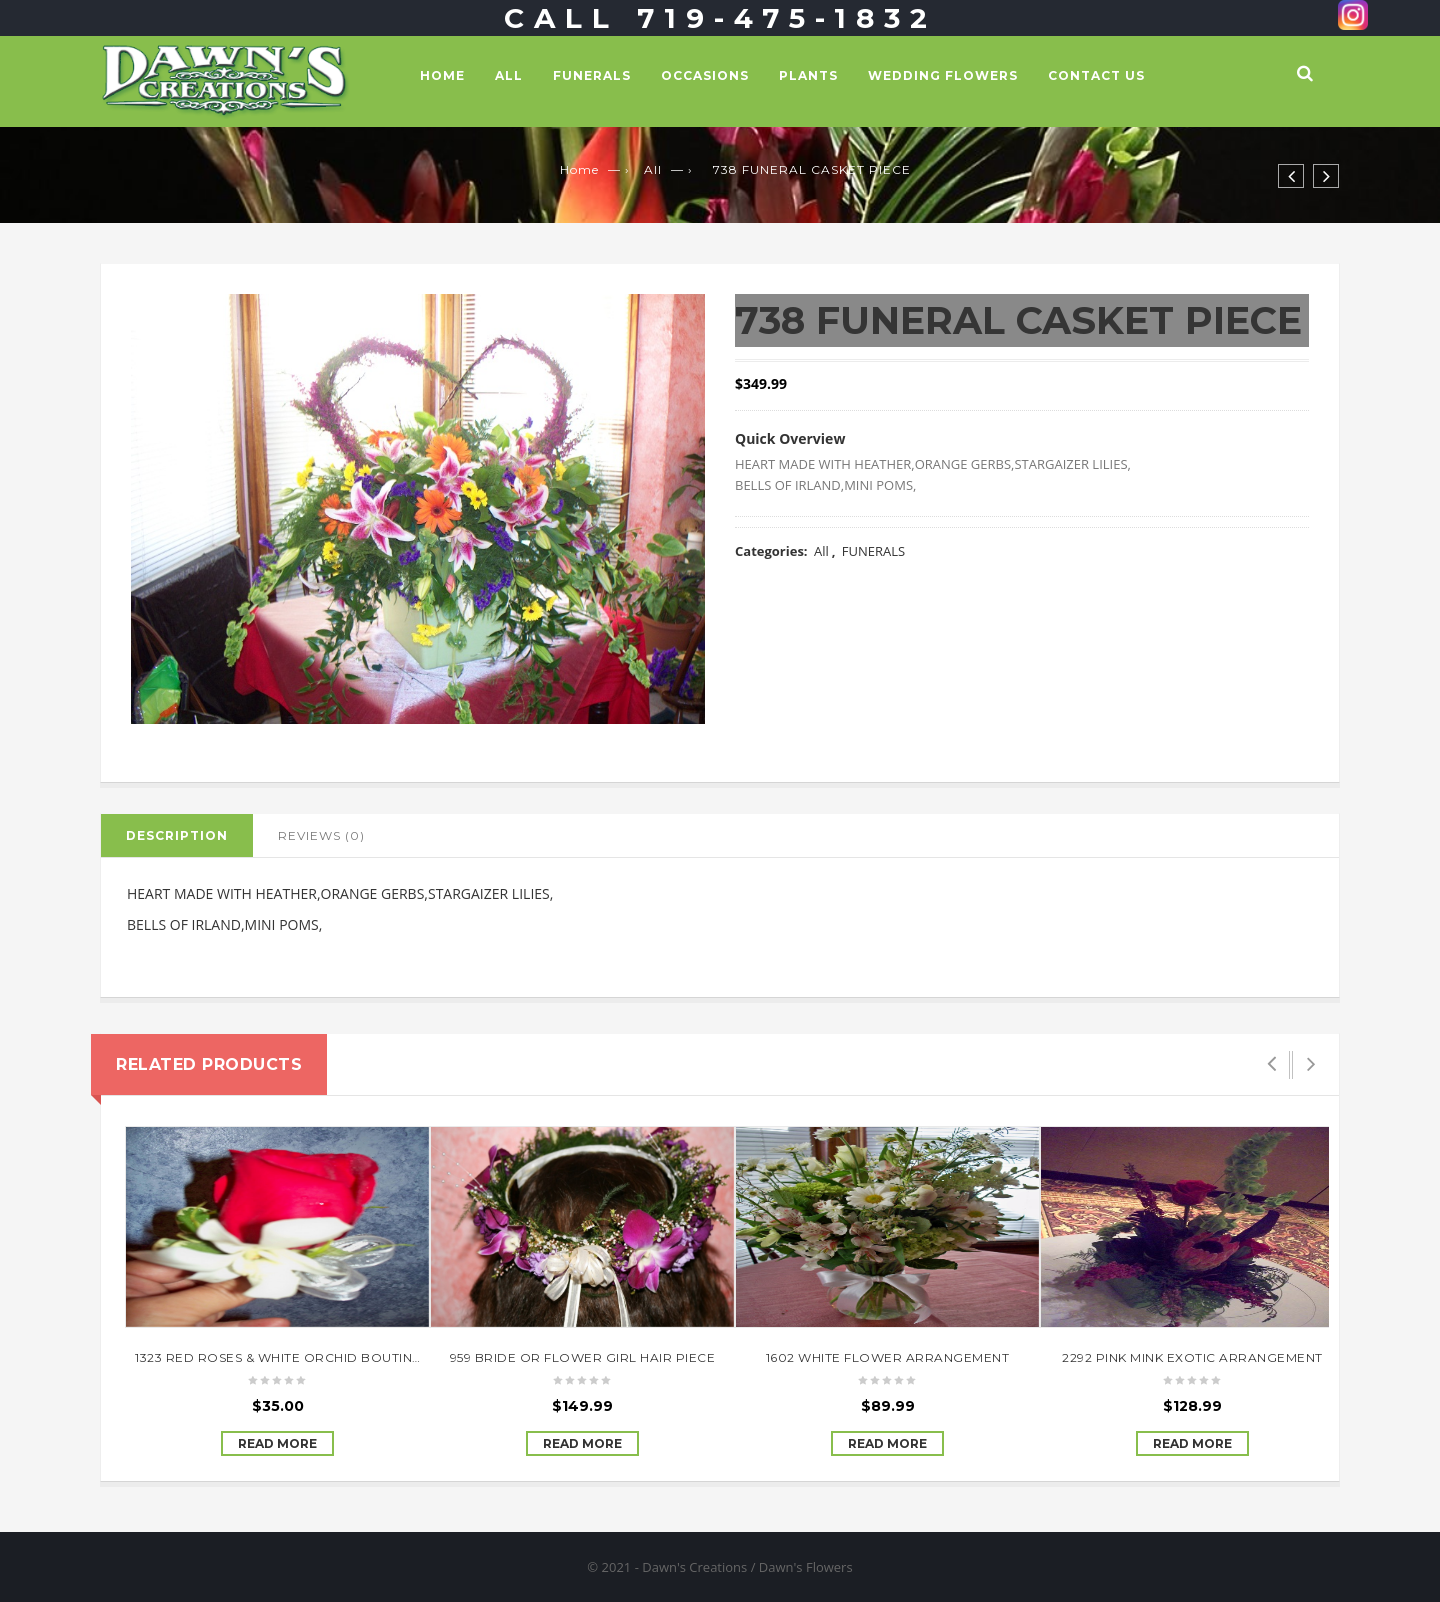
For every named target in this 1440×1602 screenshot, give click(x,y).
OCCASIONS (705, 75)
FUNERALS (592, 75)
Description (177, 835)
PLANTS (808, 75)
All (509, 75)
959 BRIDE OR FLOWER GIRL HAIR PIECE (583, 1357)
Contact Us (1096, 75)
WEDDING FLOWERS (943, 75)
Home (442, 75)
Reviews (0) (321, 835)
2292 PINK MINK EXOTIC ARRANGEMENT (1192, 1357)
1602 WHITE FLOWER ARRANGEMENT (888, 1357)
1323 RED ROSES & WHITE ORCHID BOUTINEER (287, 1357)
